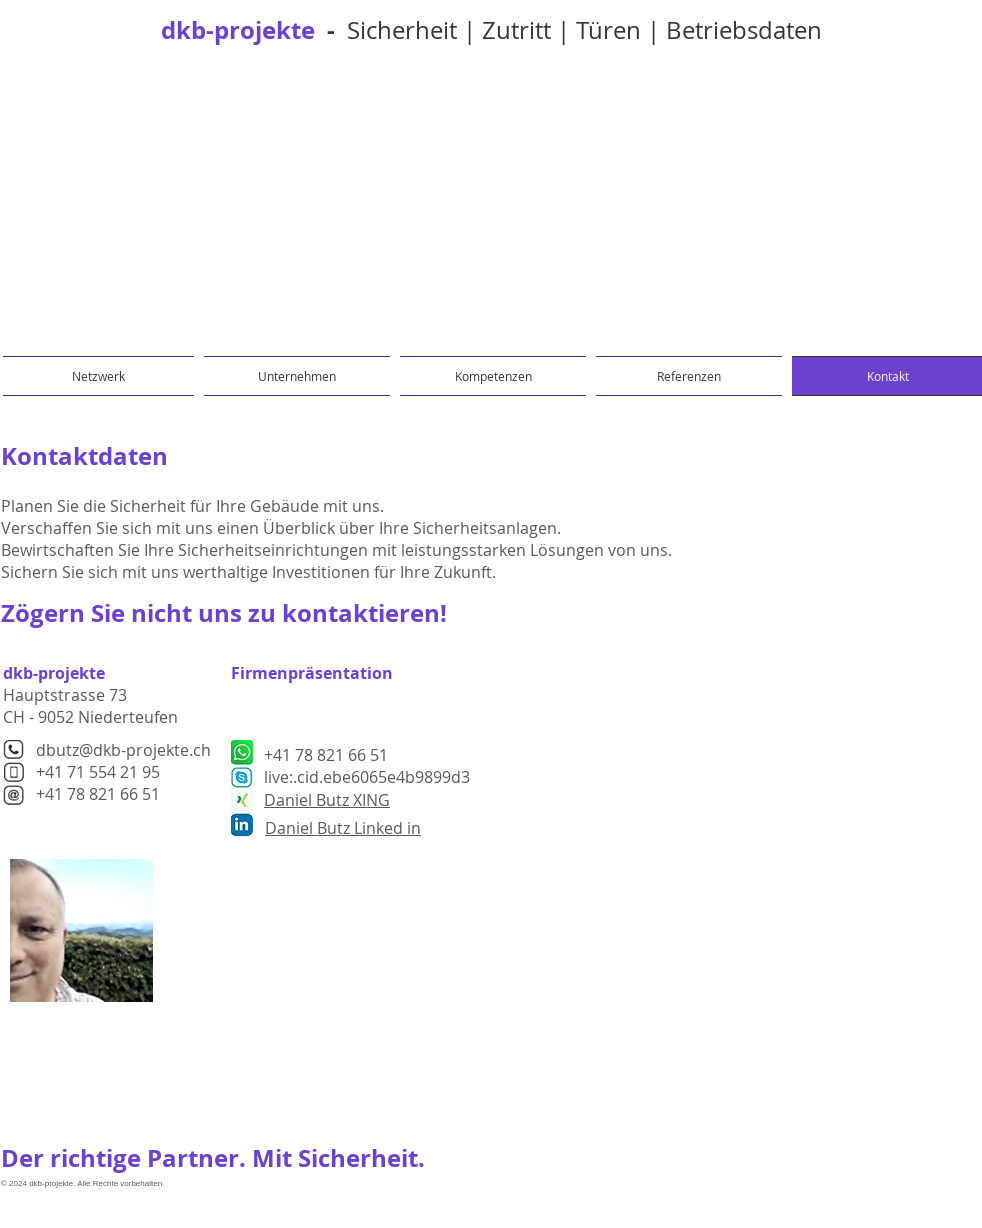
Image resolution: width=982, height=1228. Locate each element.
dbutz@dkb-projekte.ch (123, 750)
